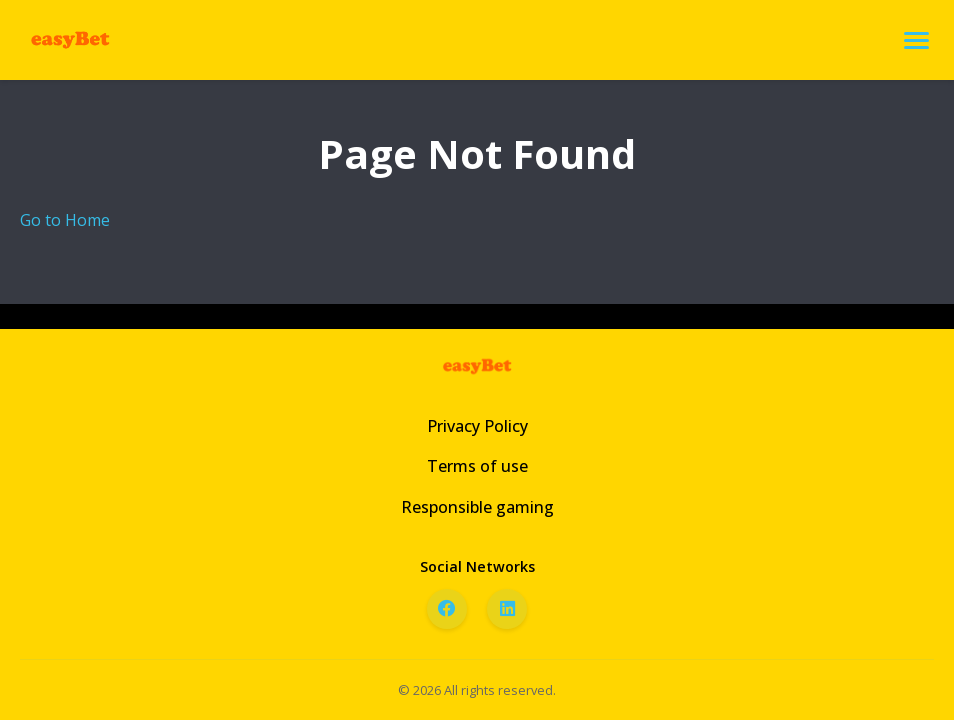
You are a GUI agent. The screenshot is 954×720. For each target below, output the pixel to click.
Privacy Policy (477, 426)
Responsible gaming (477, 507)
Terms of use (477, 466)
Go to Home (65, 220)
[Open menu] (916, 40)
